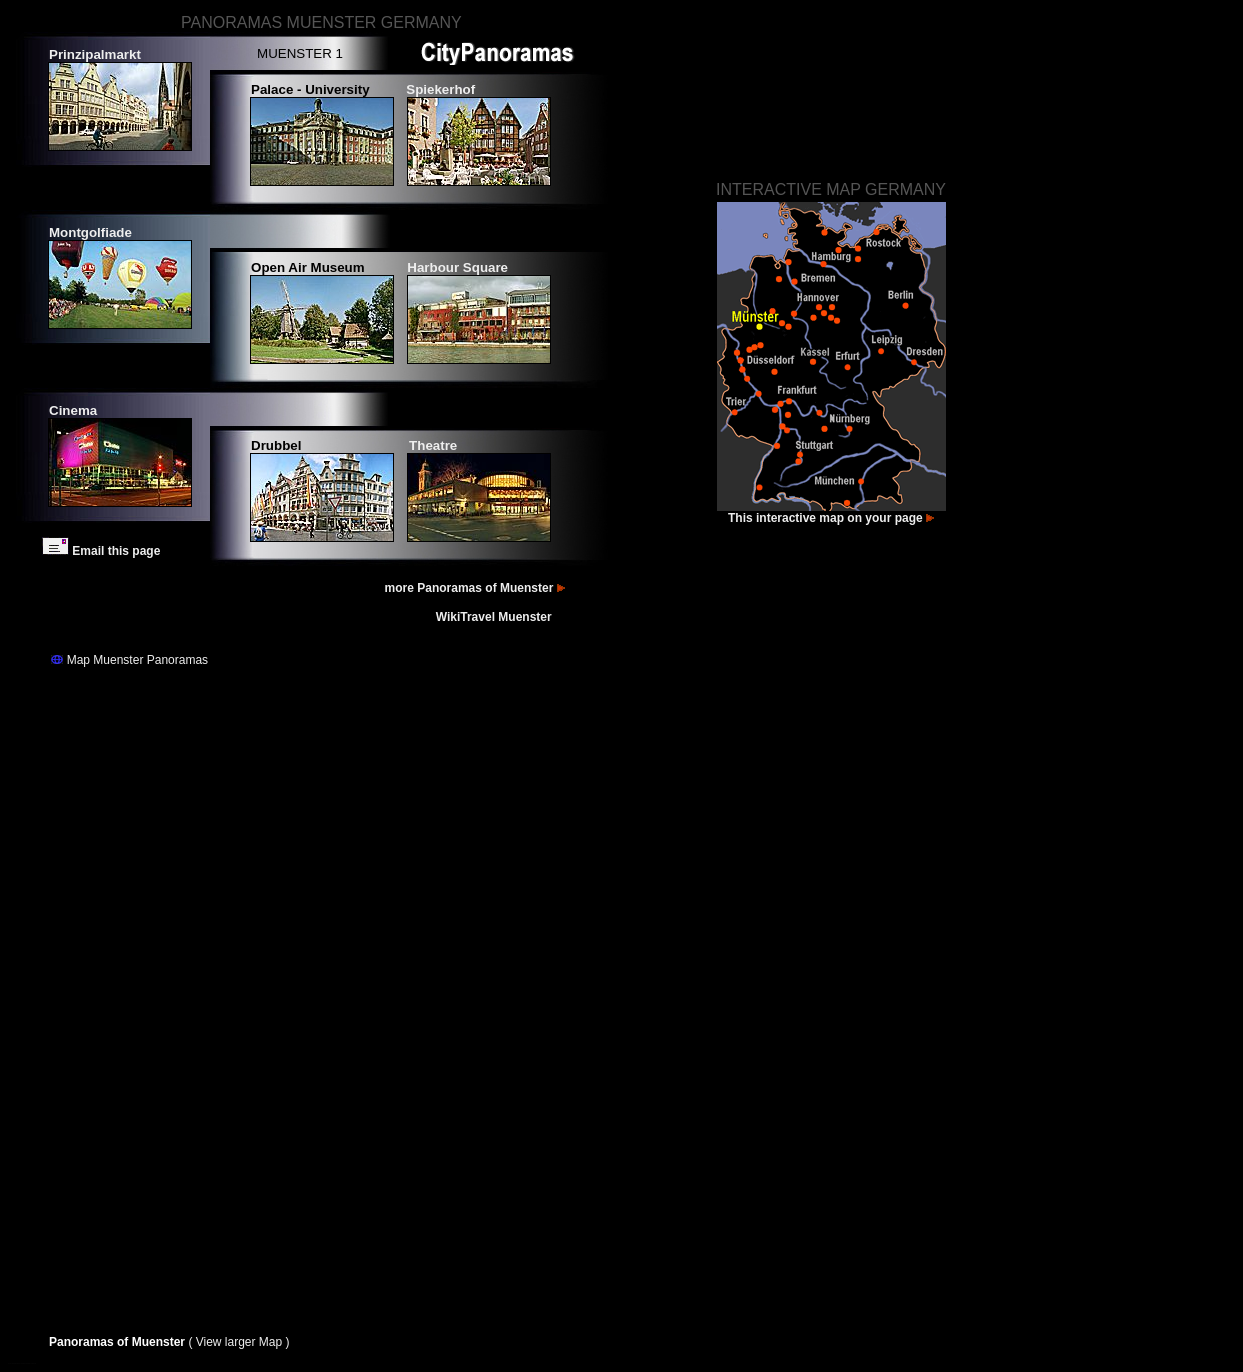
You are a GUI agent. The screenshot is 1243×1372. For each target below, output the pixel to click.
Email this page (101, 551)
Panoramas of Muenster (118, 1342)
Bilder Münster (21, 1363)
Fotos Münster (12, 1363)
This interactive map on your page (831, 518)
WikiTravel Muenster (495, 617)
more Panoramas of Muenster (476, 588)
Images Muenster (31, 1363)
